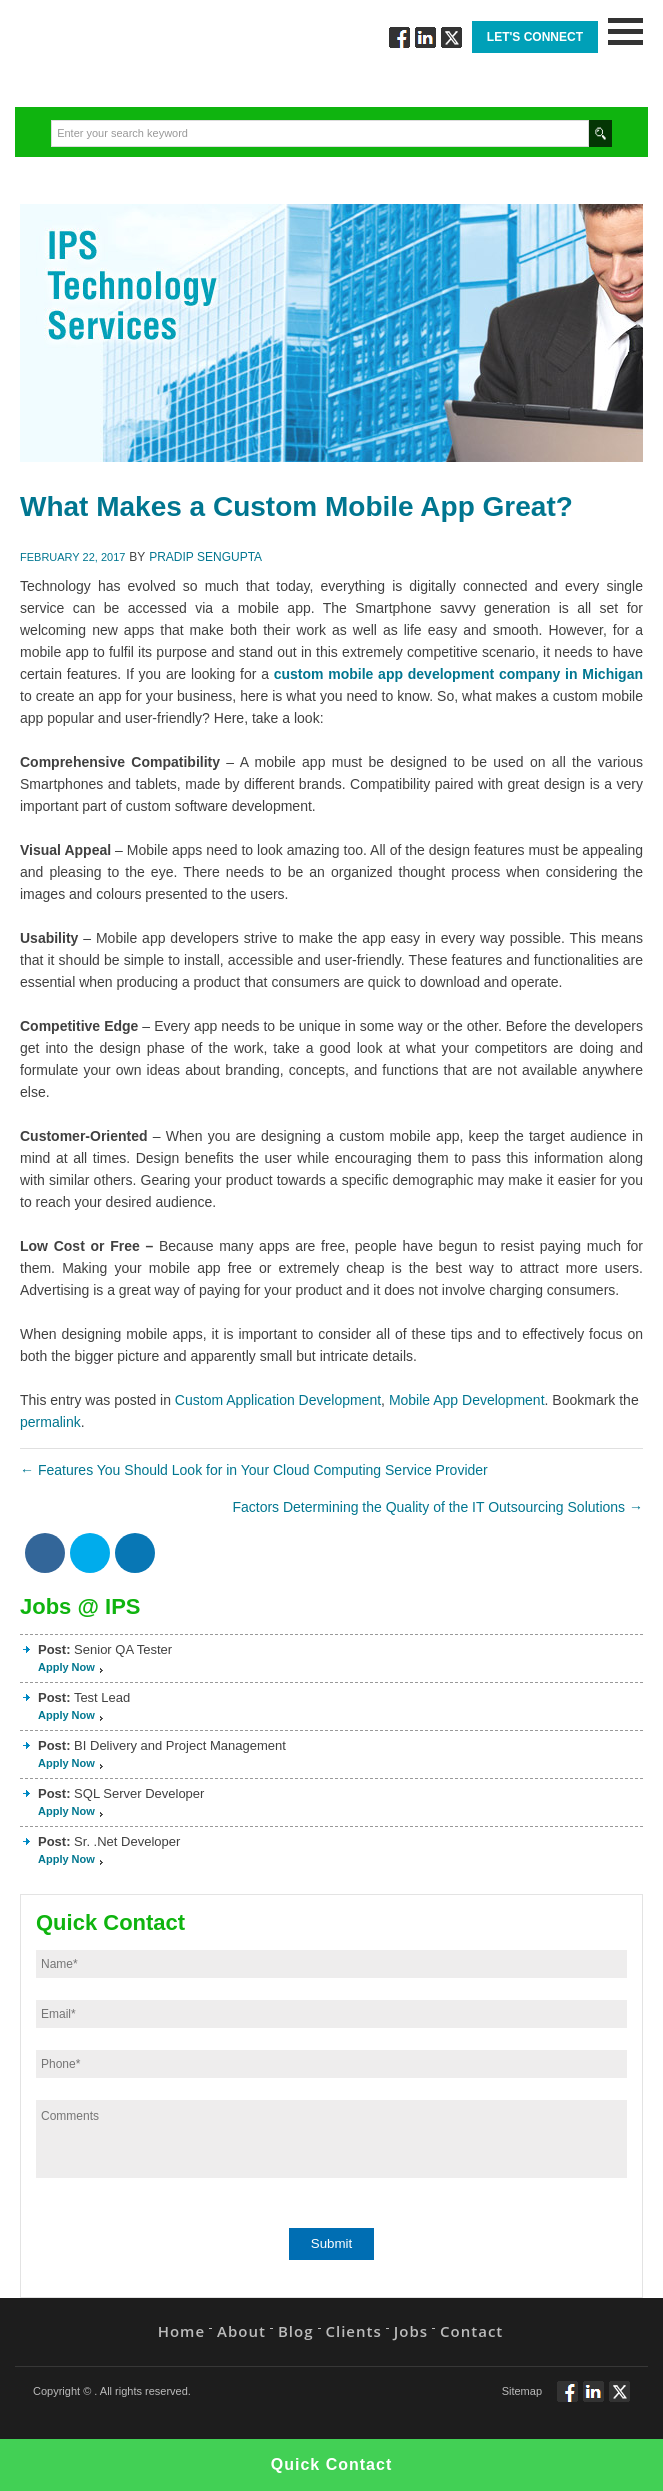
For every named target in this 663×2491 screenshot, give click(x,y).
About (241, 2331)
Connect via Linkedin (425, 37)
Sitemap (522, 2391)
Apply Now (66, 1667)
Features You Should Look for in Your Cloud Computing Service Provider (254, 1470)
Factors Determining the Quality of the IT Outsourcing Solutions (437, 1507)
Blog (296, 2331)
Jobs (411, 2331)
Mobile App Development (467, 1400)
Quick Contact (331, 2464)
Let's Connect (535, 37)
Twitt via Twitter (451, 37)
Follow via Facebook (399, 37)
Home (181, 2331)
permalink (50, 1422)
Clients (354, 2331)
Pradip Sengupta (205, 557)
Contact (471, 2331)
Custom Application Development (278, 1400)
